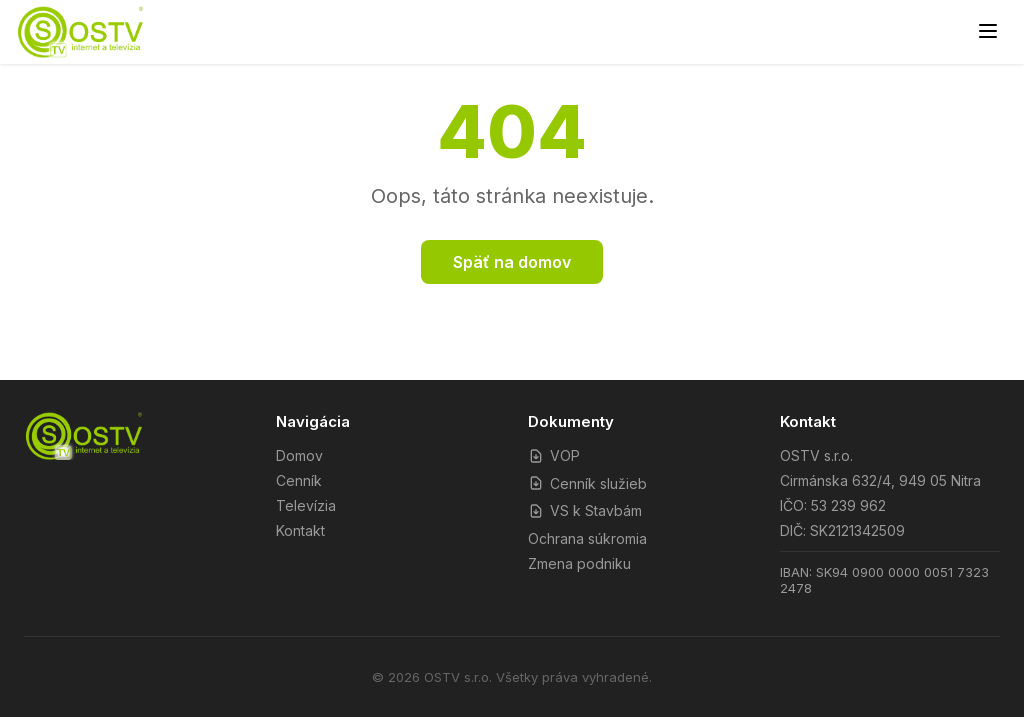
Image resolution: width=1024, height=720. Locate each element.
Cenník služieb (587, 483)
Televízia (306, 505)
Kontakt (300, 530)
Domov (299, 455)
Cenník (299, 480)
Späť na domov (512, 262)
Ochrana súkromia (587, 538)
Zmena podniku (579, 563)
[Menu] (988, 32)
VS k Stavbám (585, 510)
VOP (554, 455)
